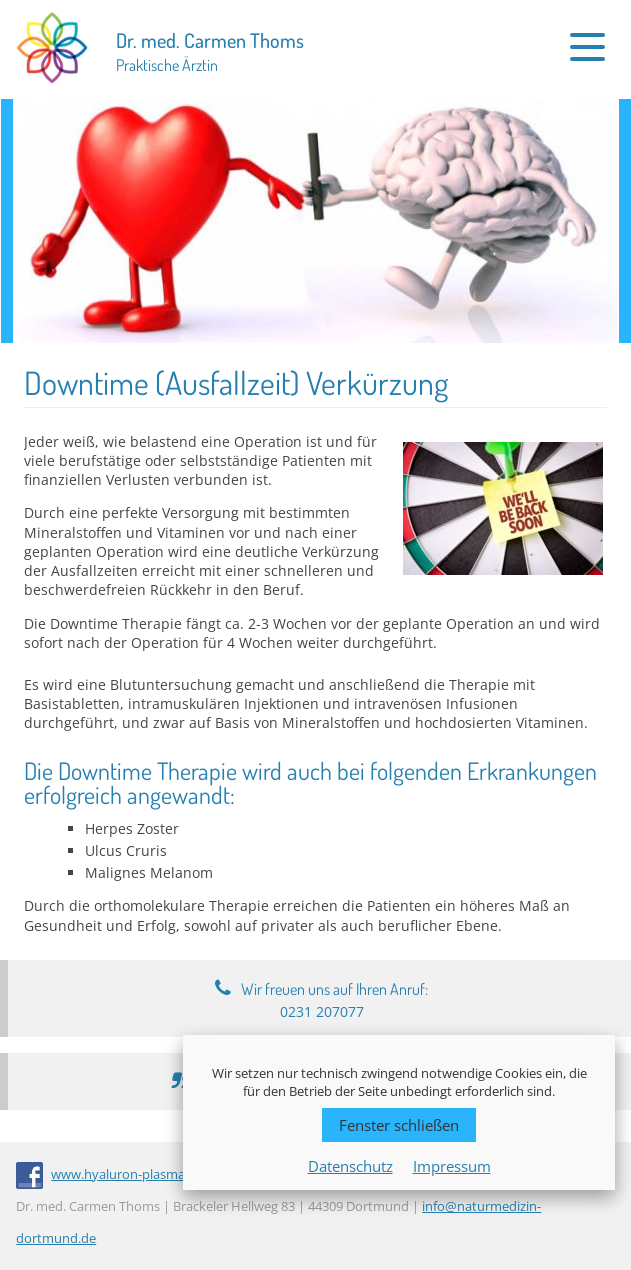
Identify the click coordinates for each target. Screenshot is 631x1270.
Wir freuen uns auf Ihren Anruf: (334, 1000)
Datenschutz (350, 1166)
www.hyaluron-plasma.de (127, 1174)
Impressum (452, 1166)
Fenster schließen (399, 1125)
